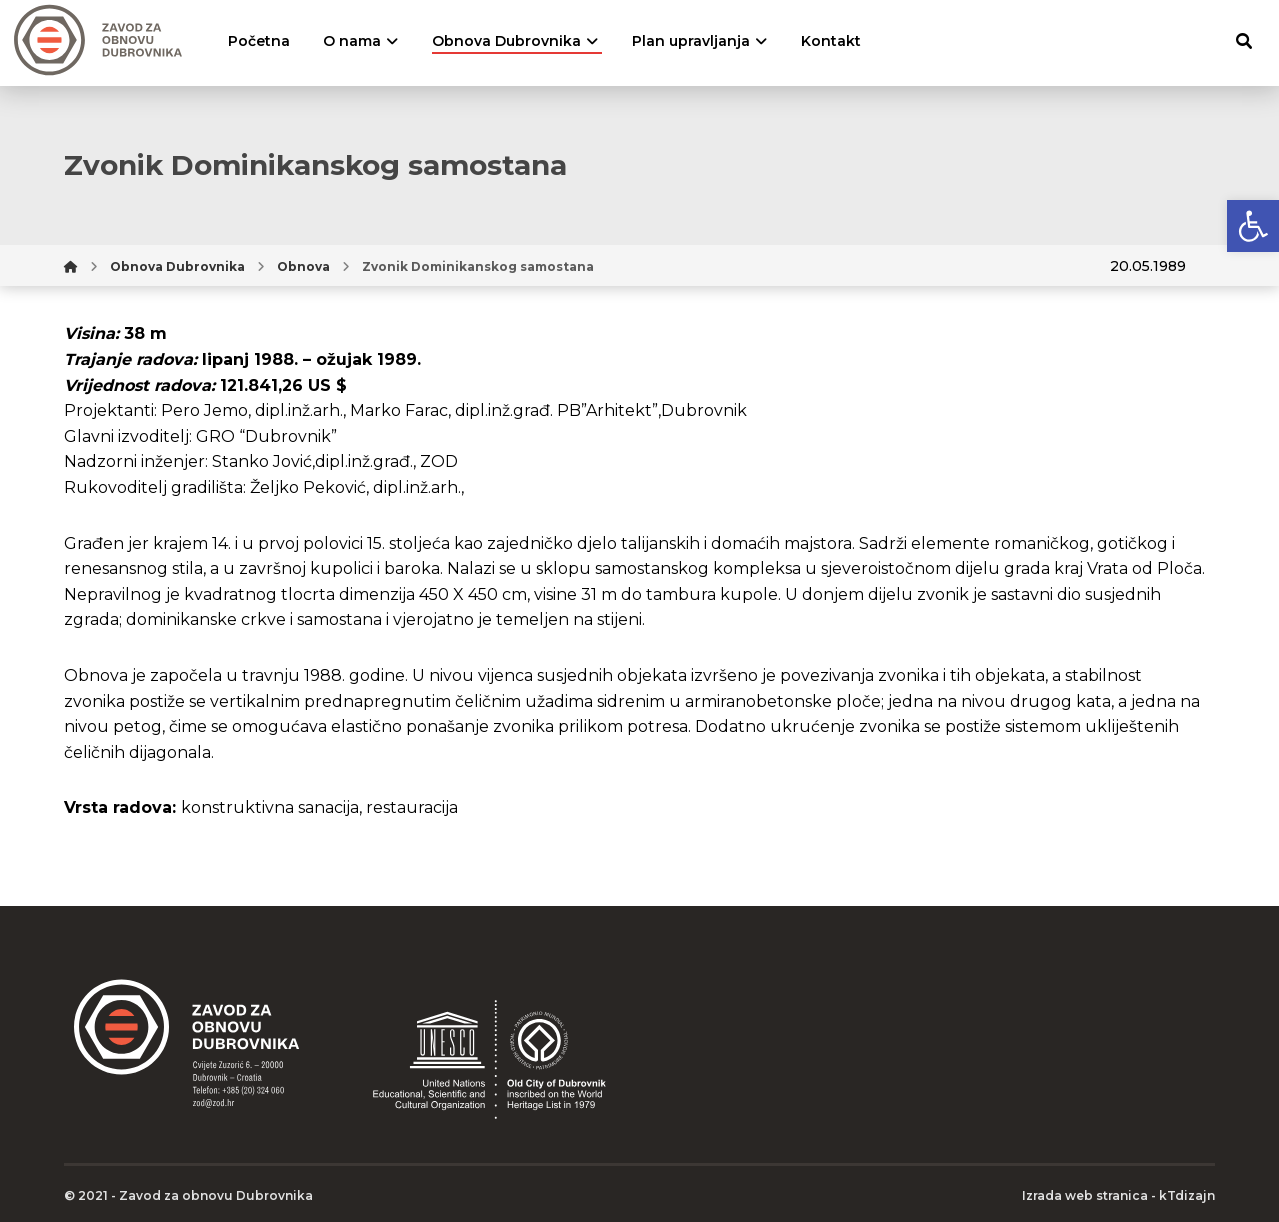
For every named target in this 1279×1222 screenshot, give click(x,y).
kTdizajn (1187, 1195)
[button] (1253, 226)
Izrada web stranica (1085, 1195)
